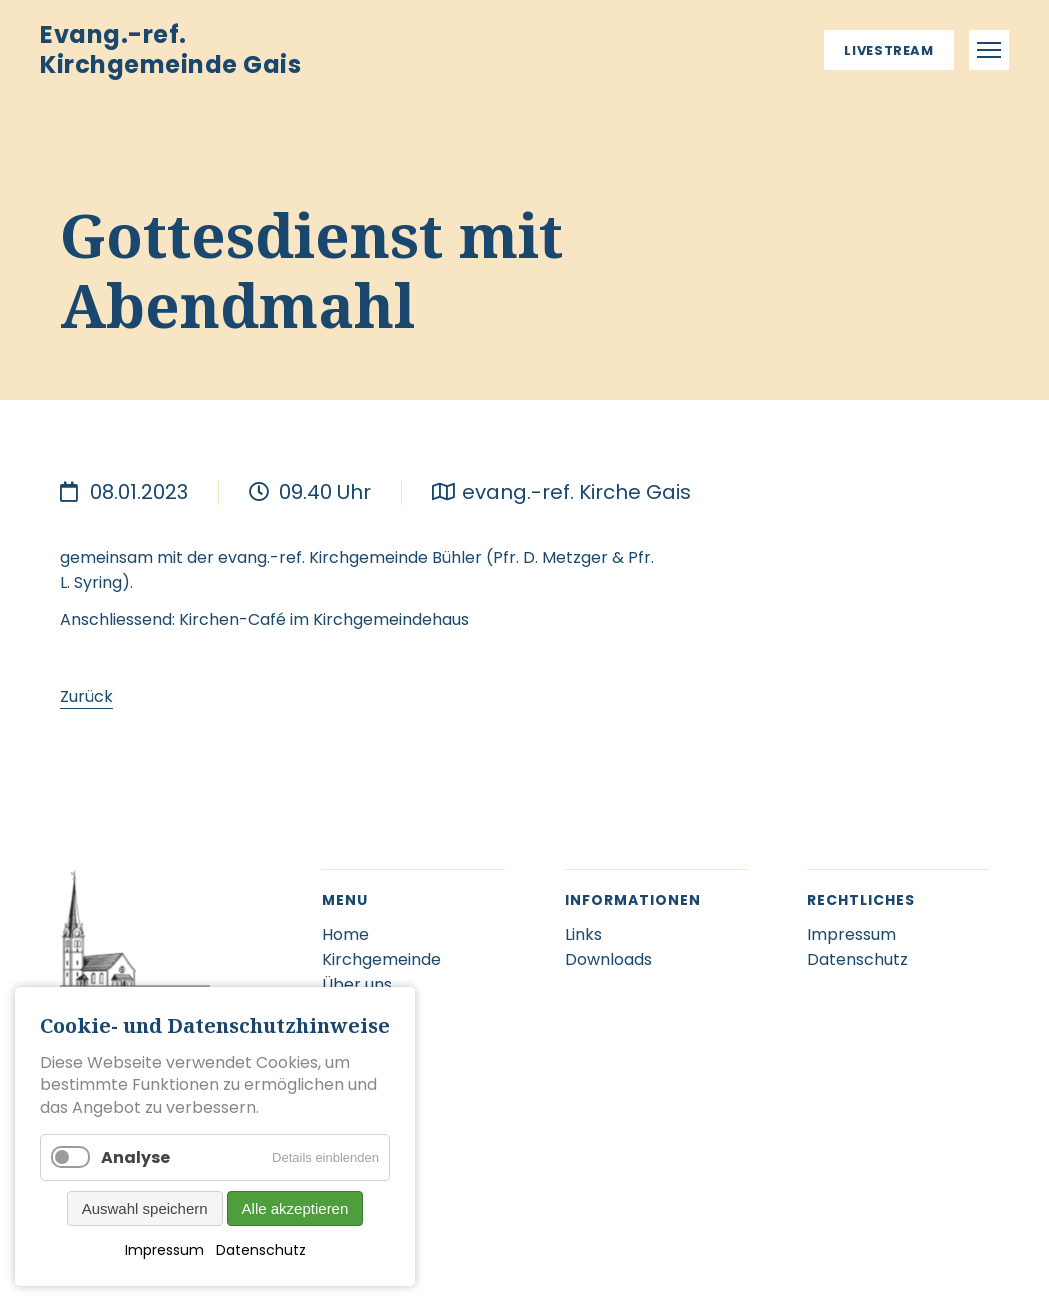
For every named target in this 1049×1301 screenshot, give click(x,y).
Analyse (135, 1157)
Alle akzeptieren (295, 1208)
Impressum (164, 1250)
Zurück (86, 696)
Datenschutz (261, 1250)
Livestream (889, 50)
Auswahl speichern (145, 1208)
